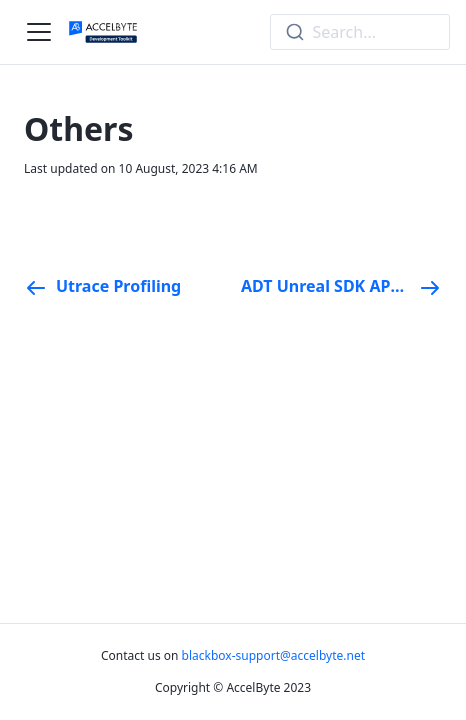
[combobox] (360, 32)
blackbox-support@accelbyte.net (273, 655)
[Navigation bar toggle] (39, 32)
